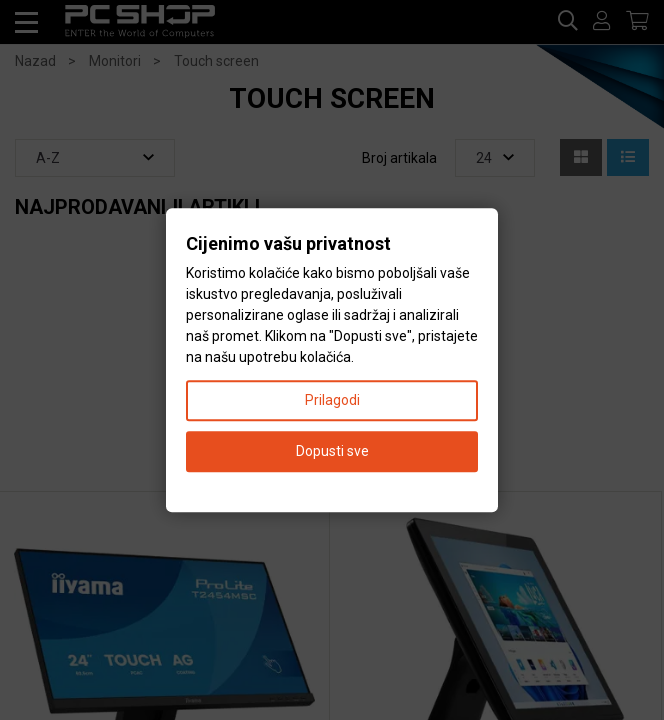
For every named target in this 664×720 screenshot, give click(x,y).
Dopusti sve (332, 451)
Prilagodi (332, 400)
